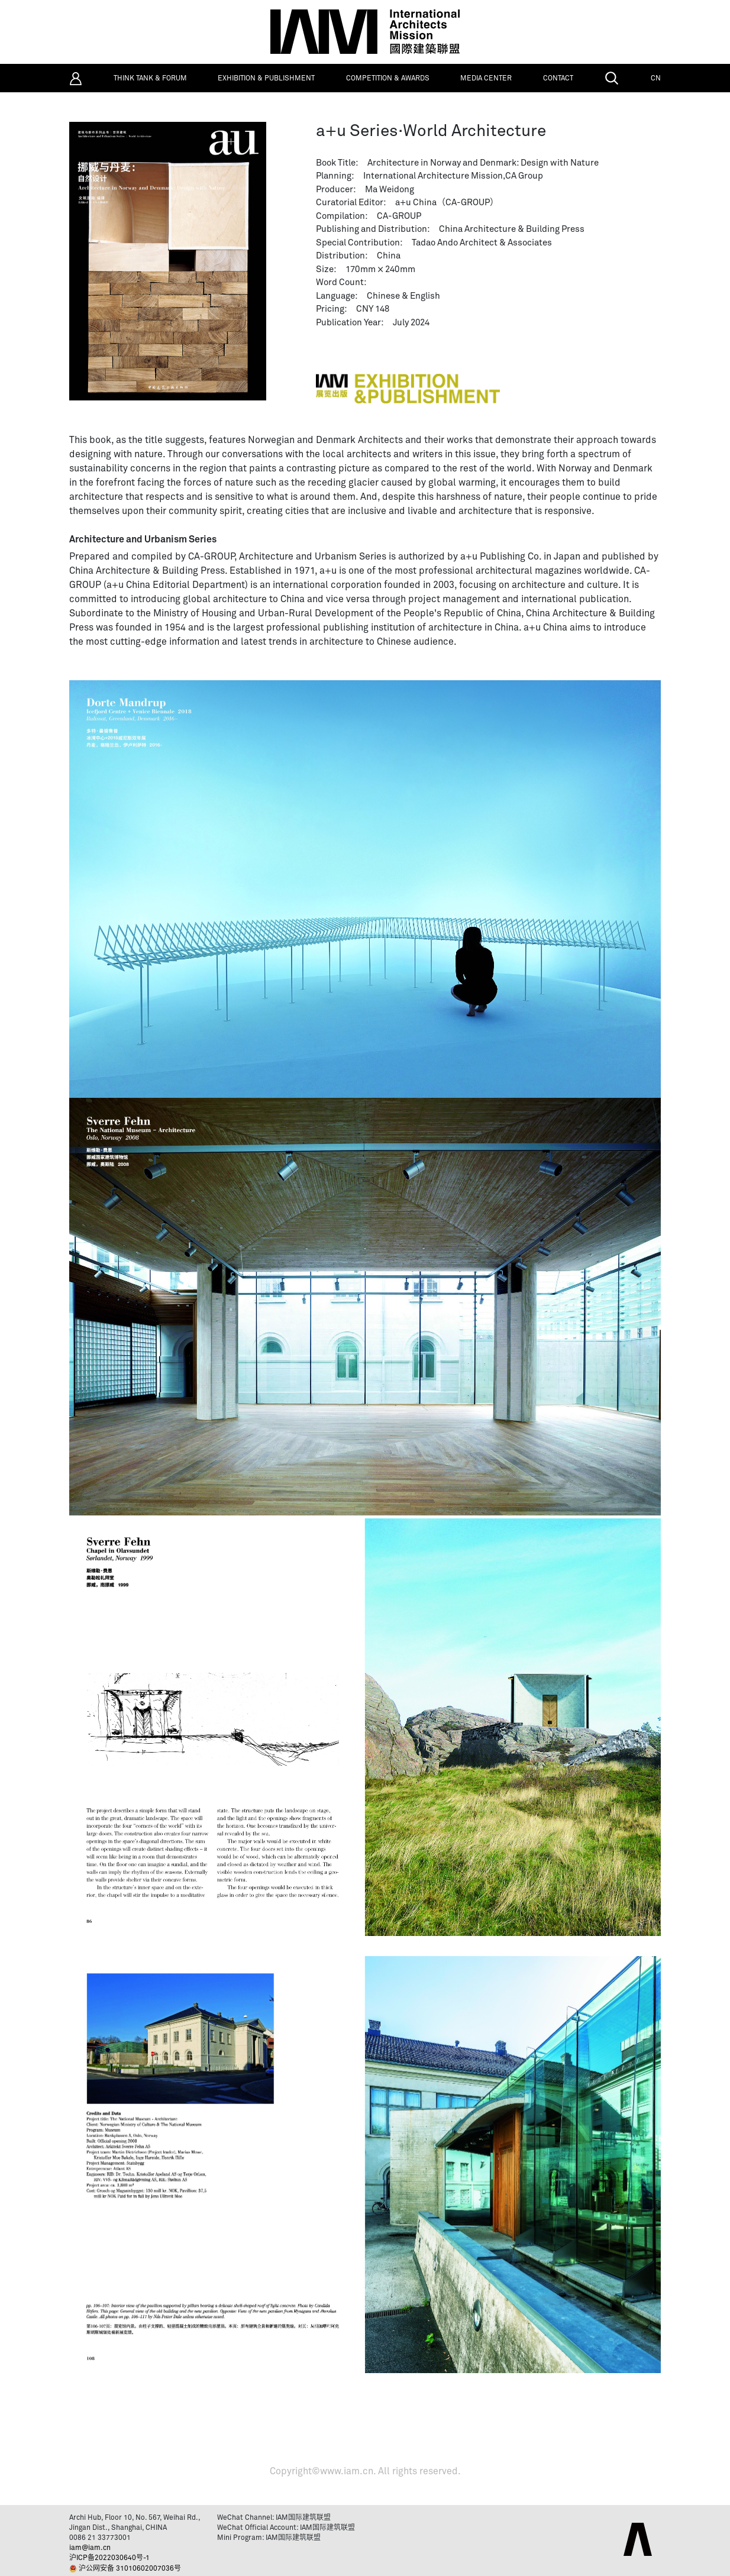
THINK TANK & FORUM (150, 78)
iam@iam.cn (90, 2548)
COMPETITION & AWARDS (387, 78)
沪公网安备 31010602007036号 (130, 2568)
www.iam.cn (346, 2471)
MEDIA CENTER (486, 78)
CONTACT (558, 78)
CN (656, 78)
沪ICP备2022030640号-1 (109, 2558)
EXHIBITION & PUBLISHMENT (266, 78)
